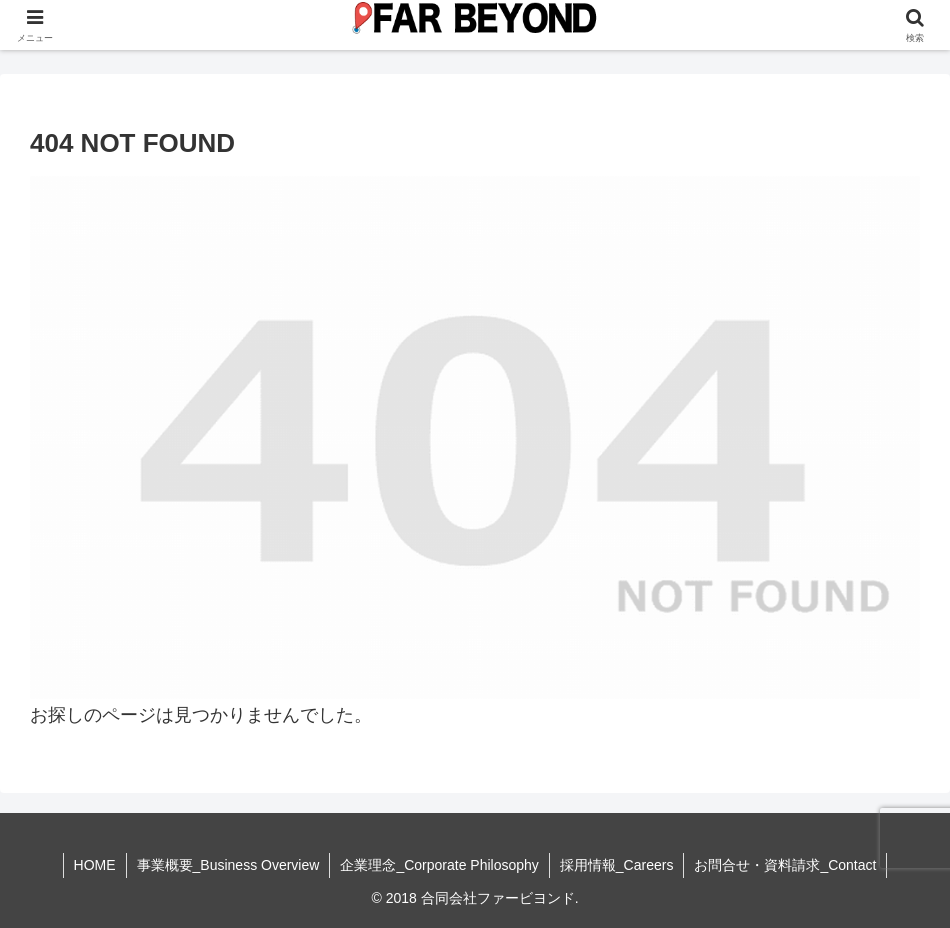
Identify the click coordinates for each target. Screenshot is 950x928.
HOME (95, 865)
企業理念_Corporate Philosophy (439, 865)
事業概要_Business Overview (228, 865)
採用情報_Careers (617, 865)
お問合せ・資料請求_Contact (785, 865)
